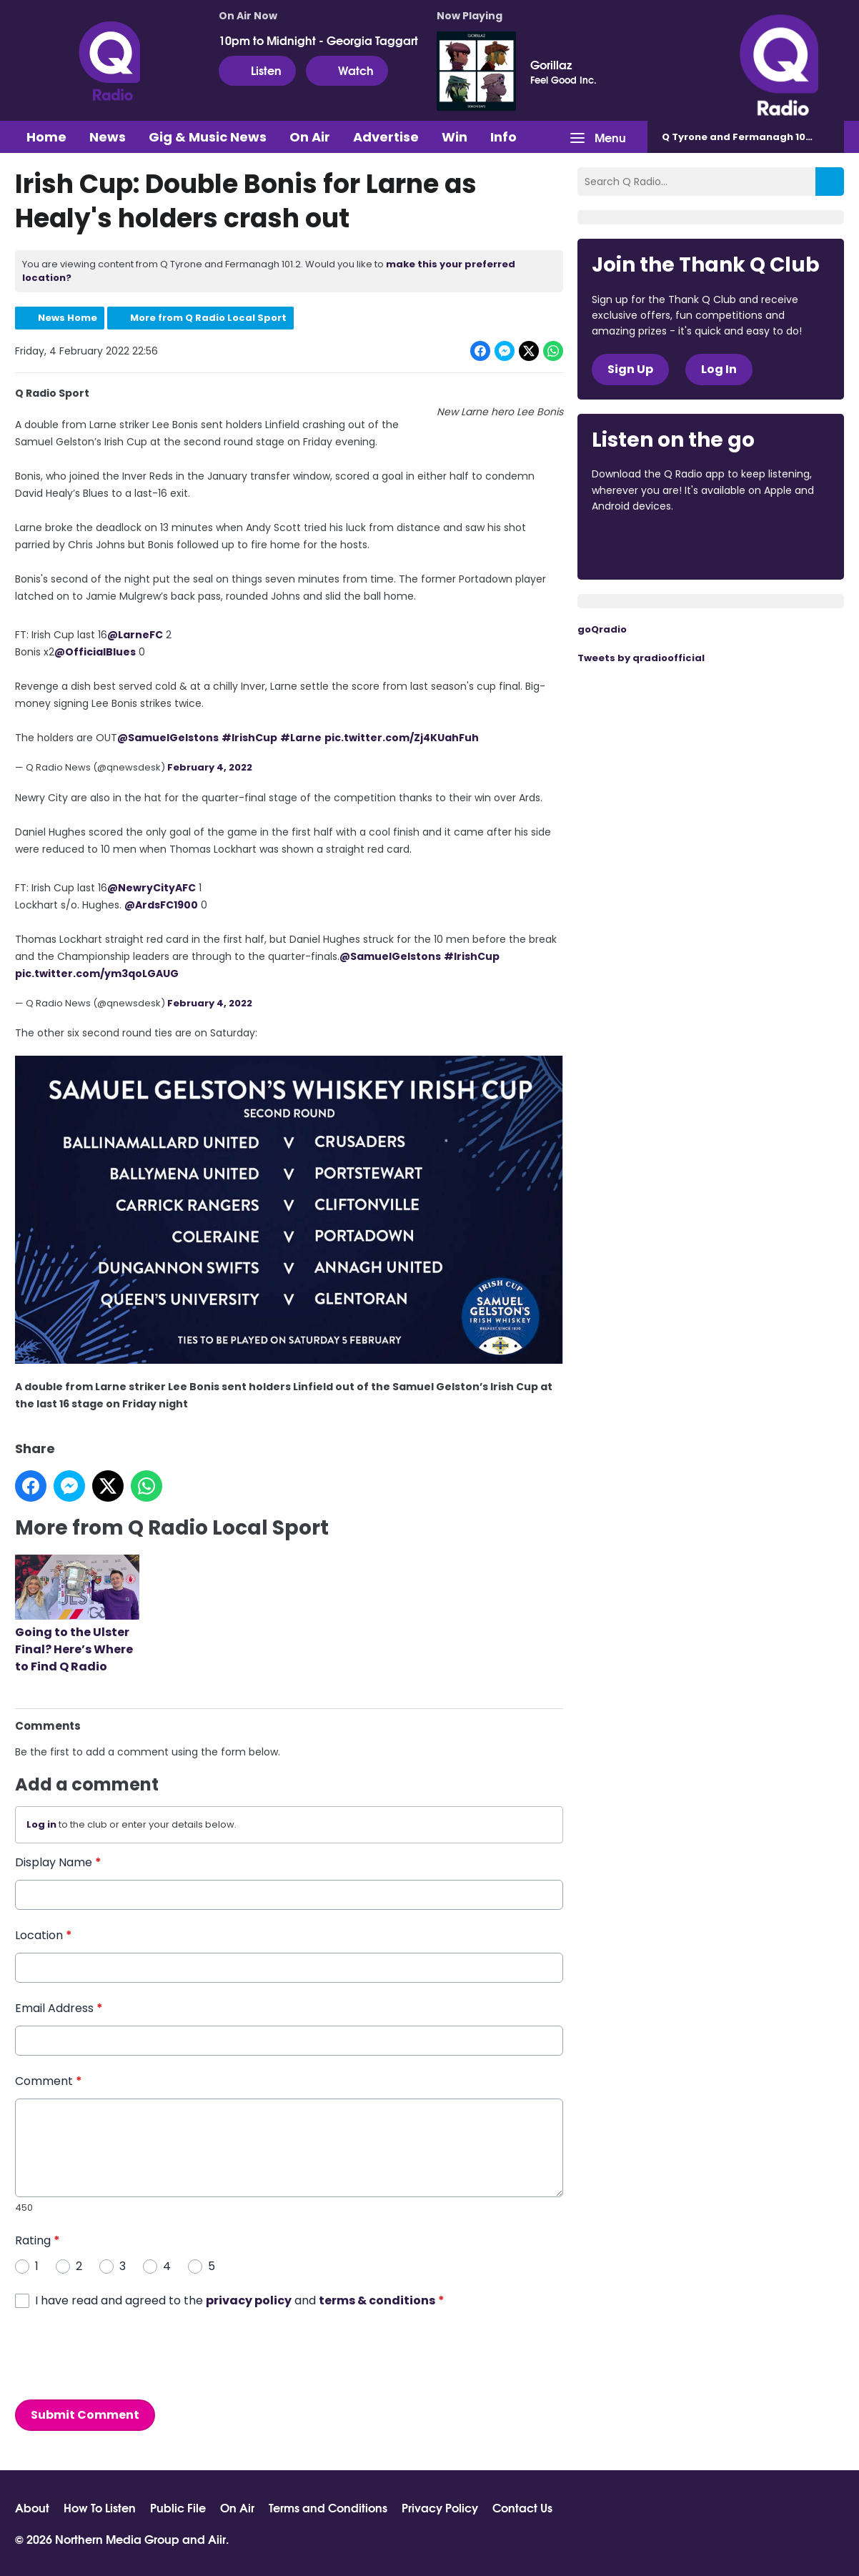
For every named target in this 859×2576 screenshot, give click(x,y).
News (107, 137)
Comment (48, 2081)
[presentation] (123, 2354)
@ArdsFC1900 (161, 904)
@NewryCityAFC (151, 887)
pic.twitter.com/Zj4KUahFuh (401, 737)
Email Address (59, 2008)
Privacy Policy (440, 2507)
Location (43, 1935)
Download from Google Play (766, 545)
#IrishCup (249, 737)
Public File (178, 2507)
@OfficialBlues (95, 652)
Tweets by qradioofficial (641, 658)
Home (46, 137)
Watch (347, 70)
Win (454, 137)
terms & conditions (377, 2300)
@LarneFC (135, 635)
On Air (309, 137)
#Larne (301, 737)
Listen (257, 70)
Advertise (386, 137)
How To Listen (100, 2507)
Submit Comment (85, 2414)
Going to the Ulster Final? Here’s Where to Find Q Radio (77, 1615)
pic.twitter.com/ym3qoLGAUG (97, 973)
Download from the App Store (647, 545)
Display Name (58, 1862)
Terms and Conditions (328, 2507)
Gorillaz (551, 64)
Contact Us (522, 2507)
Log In (719, 369)
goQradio (602, 629)
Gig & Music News (208, 137)
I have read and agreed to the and (240, 2300)
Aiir (217, 2538)
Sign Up (630, 369)
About (32, 2507)
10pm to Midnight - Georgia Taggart (318, 40)
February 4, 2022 (209, 767)
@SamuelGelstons (168, 737)
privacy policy (249, 2300)
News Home (67, 318)
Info (503, 137)
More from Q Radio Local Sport (208, 318)
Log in (41, 1824)
